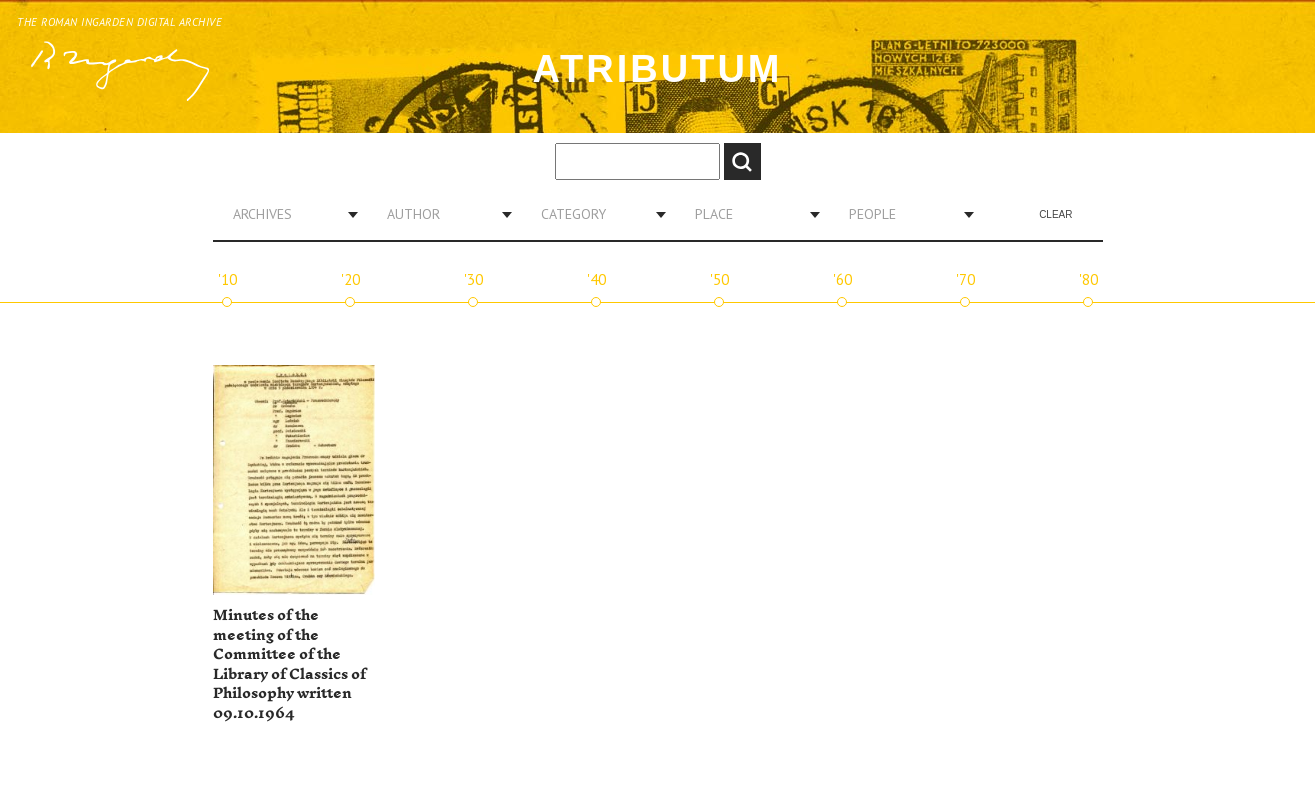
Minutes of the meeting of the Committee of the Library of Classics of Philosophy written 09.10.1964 (289, 664)
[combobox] (288, 214)
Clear (1055, 214)
